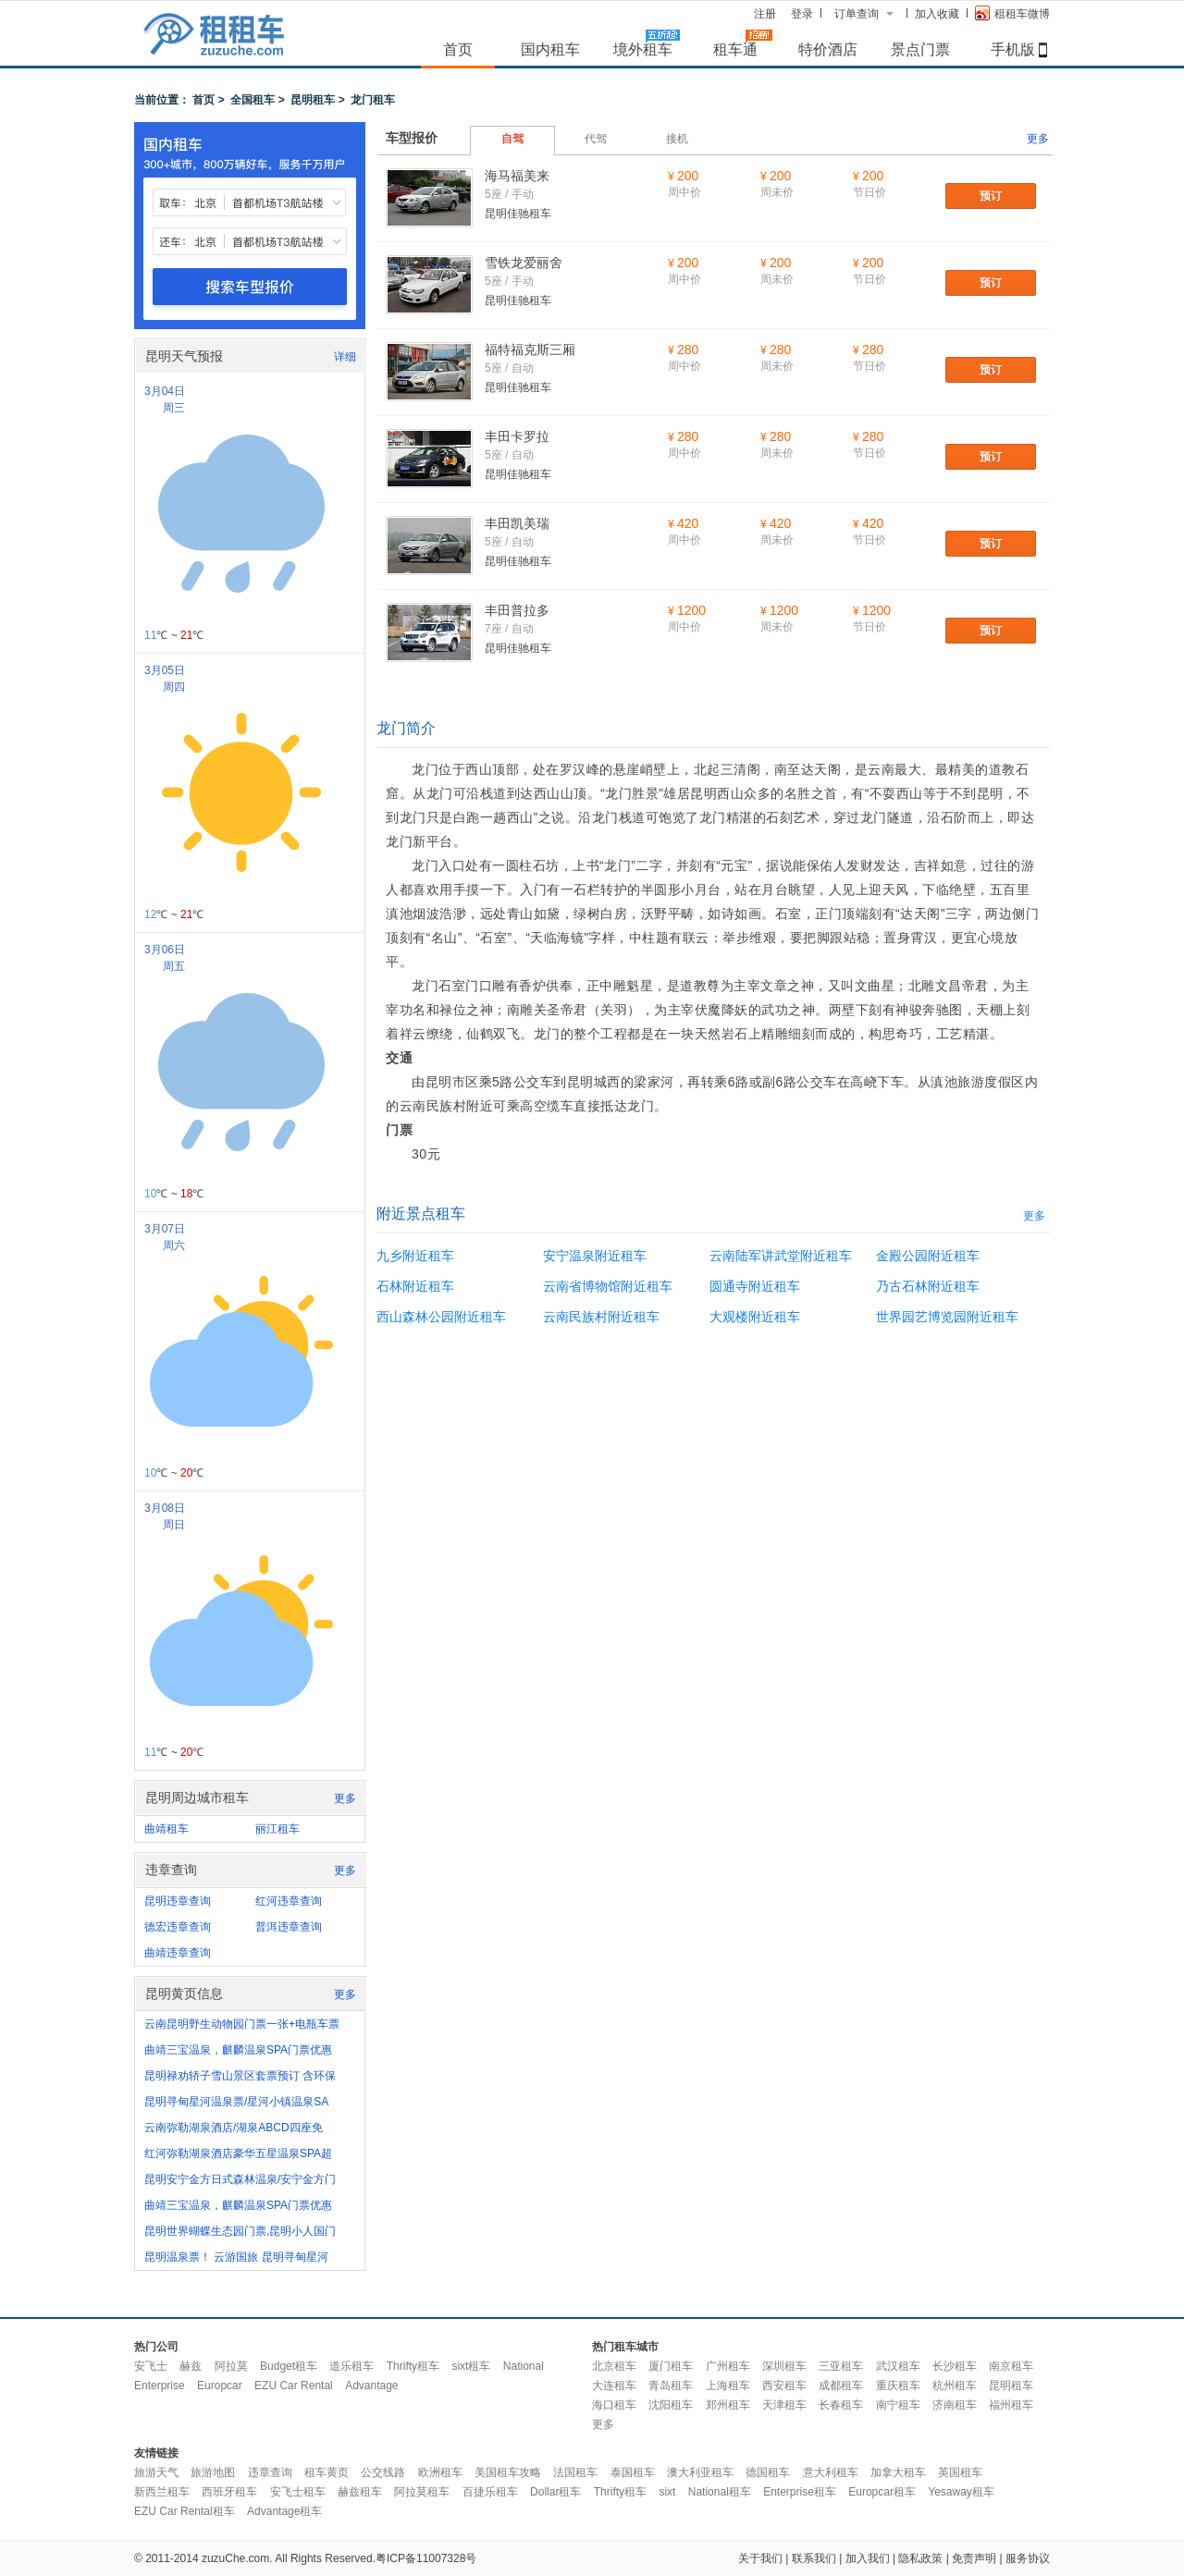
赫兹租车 (360, 2491)
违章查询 (270, 2472)
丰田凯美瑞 (517, 523)
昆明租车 (312, 99)
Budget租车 (288, 2366)
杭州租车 (954, 2385)
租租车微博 (1012, 13)
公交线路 (383, 2472)
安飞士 (150, 2366)
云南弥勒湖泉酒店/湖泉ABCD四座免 (233, 2127)
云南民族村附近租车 (601, 1316)
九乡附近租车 (415, 1255)
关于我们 (760, 2558)
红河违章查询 (288, 1901)
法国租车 (575, 2472)
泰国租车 (632, 2472)
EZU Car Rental (293, 2385)
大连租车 (614, 2385)
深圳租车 (784, 2366)
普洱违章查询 (288, 1926)
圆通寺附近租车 (754, 1286)
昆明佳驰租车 (518, 213)
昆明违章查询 (177, 1901)
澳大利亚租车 (700, 2472)
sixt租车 (470, 2366)
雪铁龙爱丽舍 (523, 262)
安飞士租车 (298, 2491)
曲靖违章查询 (177, 1952)
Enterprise (159, 2385)
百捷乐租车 (490, 2491)
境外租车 (642, 49)
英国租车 (960, 2472)
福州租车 (1011, 2404)
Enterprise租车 (799, 2491)
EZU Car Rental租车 (184, 2511)
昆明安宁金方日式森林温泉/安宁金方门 (240, 2179)
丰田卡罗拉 (517, 436)
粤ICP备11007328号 (426, 2558)
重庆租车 (898, 2385)
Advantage (371, 2385)
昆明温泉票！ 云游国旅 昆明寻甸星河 (236, 2257)
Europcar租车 (882, 2491)
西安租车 (784, 2385)
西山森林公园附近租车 (441, 1316)
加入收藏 (937, 13)
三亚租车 (841, 2366)
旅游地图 (213, 2472)
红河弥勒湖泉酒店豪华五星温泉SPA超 (238, 2153)
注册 (765, 13)
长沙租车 (954, 2366)
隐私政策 (920, 2558)
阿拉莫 (231, 2366)
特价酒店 (827, 49)
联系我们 (814, 2558)
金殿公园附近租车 (928, 1255)
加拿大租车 (898, 2472)
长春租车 (841, 2404)
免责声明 (974, 2558)
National (523, 2366)
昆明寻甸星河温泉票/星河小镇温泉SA (236, 2101)
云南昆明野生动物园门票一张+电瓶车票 (241, 2024)
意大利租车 (830, 2472)
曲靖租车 (166, 1828)
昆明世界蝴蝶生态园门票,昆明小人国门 (240, 2231)
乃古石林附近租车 (928, 1286)
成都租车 (841, 2385)
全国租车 (252, 99)
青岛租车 (670, 2385)
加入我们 (867, 2558)
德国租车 (768, 2472)
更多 (345, 1798)
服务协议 (1027, 2558)
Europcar (219, 2385)
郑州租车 (728, 2404)
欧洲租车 (440, 2472)
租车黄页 (326, 2472)
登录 (802, 13)
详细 (345, 356)
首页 (458, 49)
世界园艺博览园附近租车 (947, 1316)
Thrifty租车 (413, 2366)
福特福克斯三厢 (530, 349)
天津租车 (784, 2404)
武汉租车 (898, 2366)
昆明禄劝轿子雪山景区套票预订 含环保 (240, 2075)
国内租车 (550, 49)
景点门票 (920, 49)
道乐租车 (351, 2366)
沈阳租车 (670, 2404)
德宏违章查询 (177, 1926)
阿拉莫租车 (422, 2491)
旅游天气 (156, 2472)
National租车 (719, 2491)
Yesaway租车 (961, 2491)
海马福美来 (517, 175)
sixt (667, 2491)
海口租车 (614, 2404)
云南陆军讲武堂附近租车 (780, 1255)
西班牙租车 (229, 2491)
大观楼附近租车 (754, 1316)
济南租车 (954, 2404)
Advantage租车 (284, 2511)
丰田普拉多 (517, 610)
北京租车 (614, 2366)
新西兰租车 (162, 2491)
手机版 (1013, 49)
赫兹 (190, 2366)
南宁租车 (898, 2404)
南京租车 (1011, 2366)
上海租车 (728, 2385)
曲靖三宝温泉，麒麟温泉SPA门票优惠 (238, 2049)
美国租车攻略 (508, 2472)
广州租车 (728, 2366)
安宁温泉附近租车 (595, 1255)
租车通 (735, 49)
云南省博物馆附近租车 (607, 1286)
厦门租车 (670, 2366)
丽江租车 (277, 1828)
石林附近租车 (415, 1286)
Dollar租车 (555, 2491)
